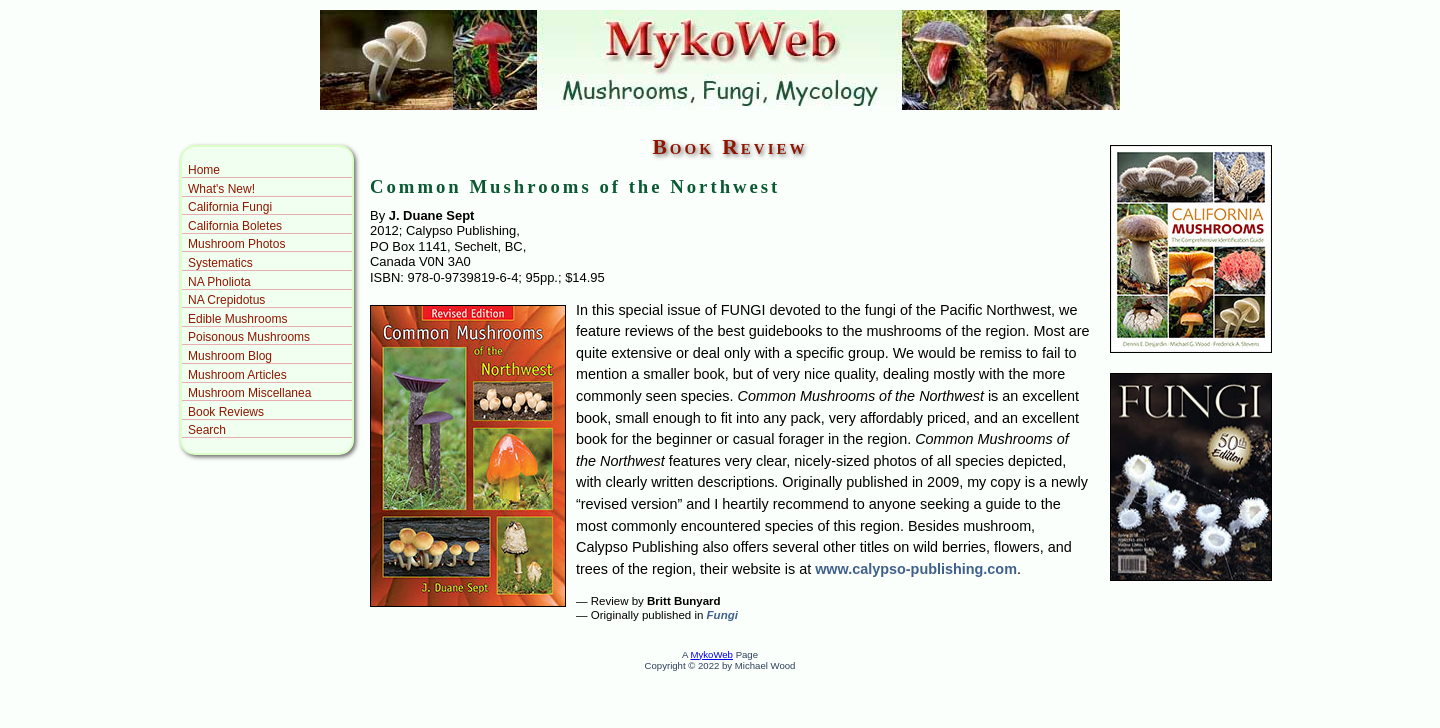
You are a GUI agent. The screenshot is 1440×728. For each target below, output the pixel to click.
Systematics (220, 263)
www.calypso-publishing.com (916, 569)
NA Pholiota (219, 282)
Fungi (722, 615)
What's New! (221, 189)
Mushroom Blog (230, 356)
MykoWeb (711, 654)
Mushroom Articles (237, 375)
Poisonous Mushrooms (249, 337)
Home (204, 170)
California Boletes (235, 226)
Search (207, 430)
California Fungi (230, 207)
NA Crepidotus (226, 300)
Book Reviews (226, 412)
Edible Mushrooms (237, 319)
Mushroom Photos (236, 244)
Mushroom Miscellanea (249, 393)
